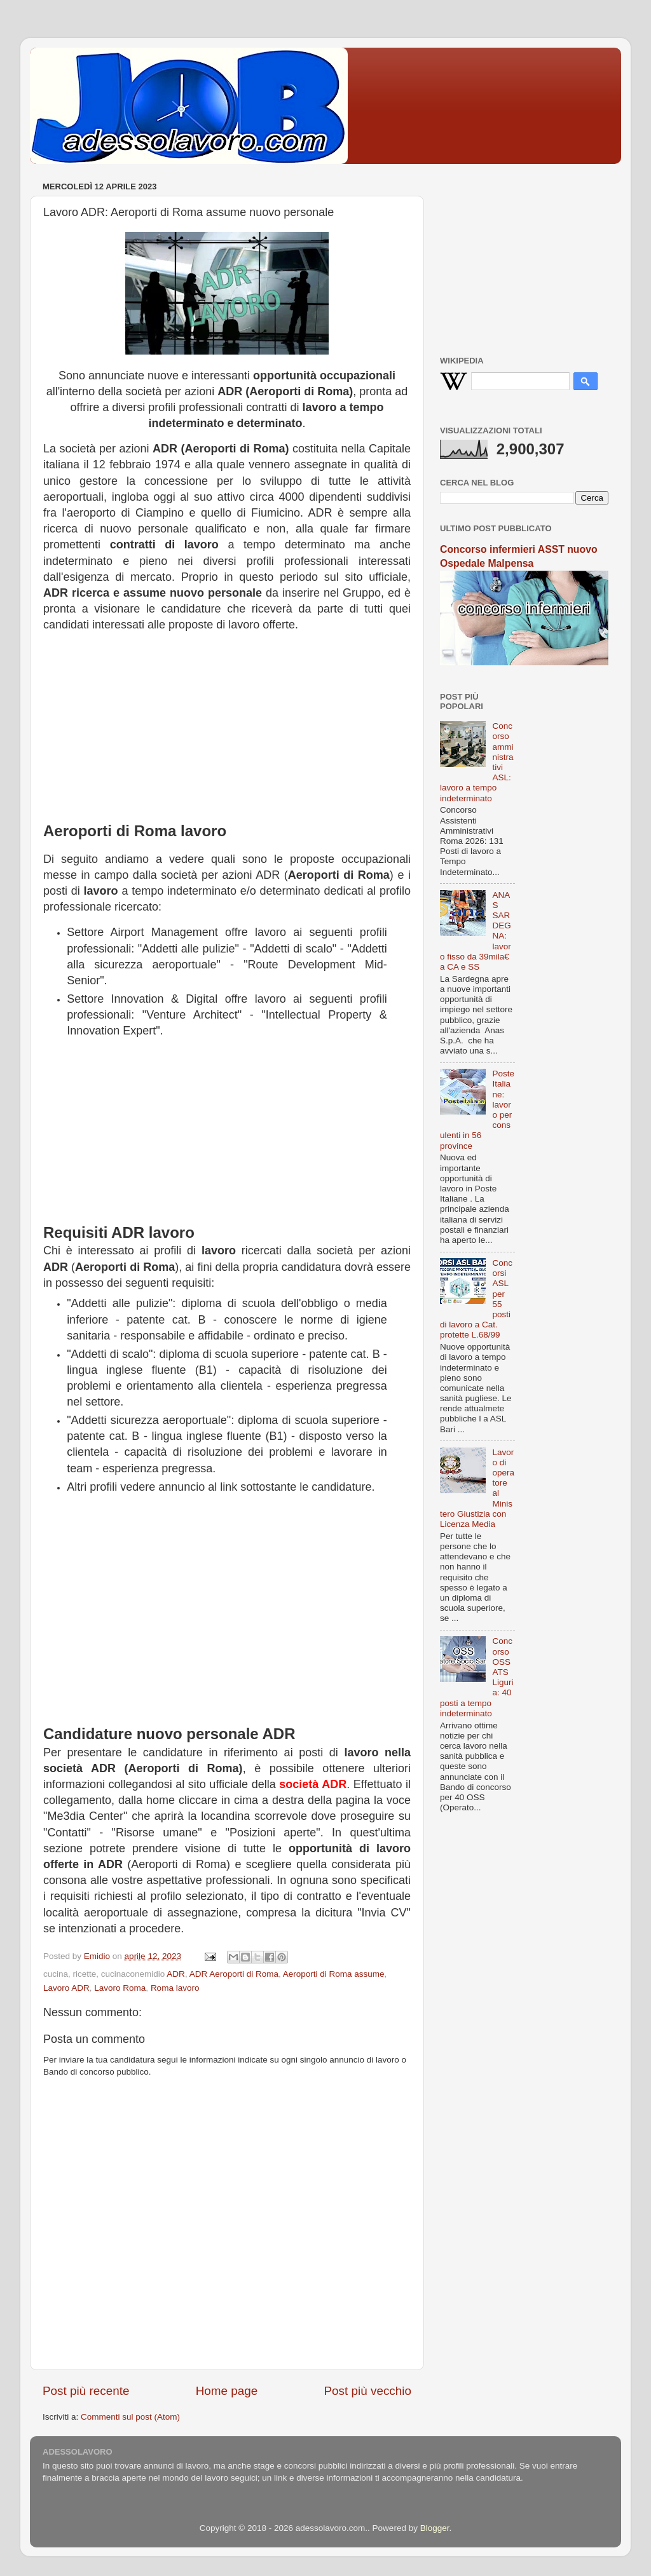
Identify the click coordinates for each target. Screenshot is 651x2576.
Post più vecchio (367, 2390)
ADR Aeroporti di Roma (233, 1974)
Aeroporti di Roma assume (334, 1974)
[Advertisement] (227, 722)
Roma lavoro (175, 1988)
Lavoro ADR (66, 1988)
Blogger (434, 2528)
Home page (227, 2390)
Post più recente (86, 2390)
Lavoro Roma (120, 1988)
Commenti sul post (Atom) (130, 2417)
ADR (176, 1974)
